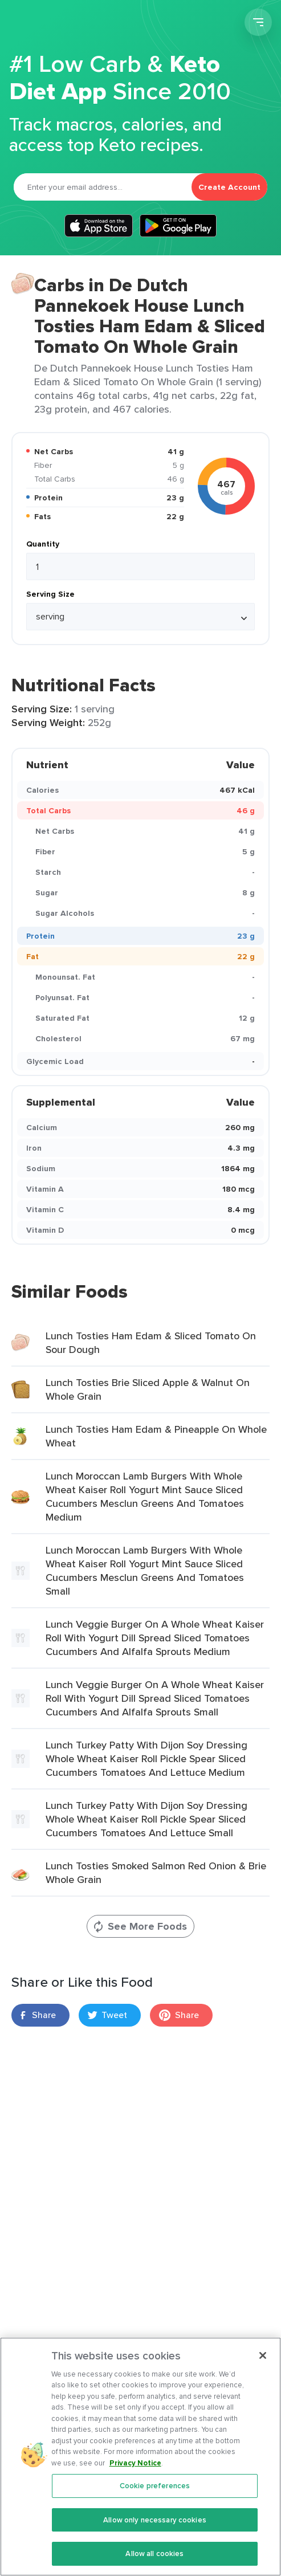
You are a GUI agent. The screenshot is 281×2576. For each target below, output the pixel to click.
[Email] (103, 187)
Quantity (42, 543)
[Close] (262, 2361)
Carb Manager (70, 24)
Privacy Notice (135, 2469)
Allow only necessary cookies (154, 2526)
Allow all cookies (154, 2560)
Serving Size (50, 593)
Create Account (229, 187)
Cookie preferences (155, 2492)
